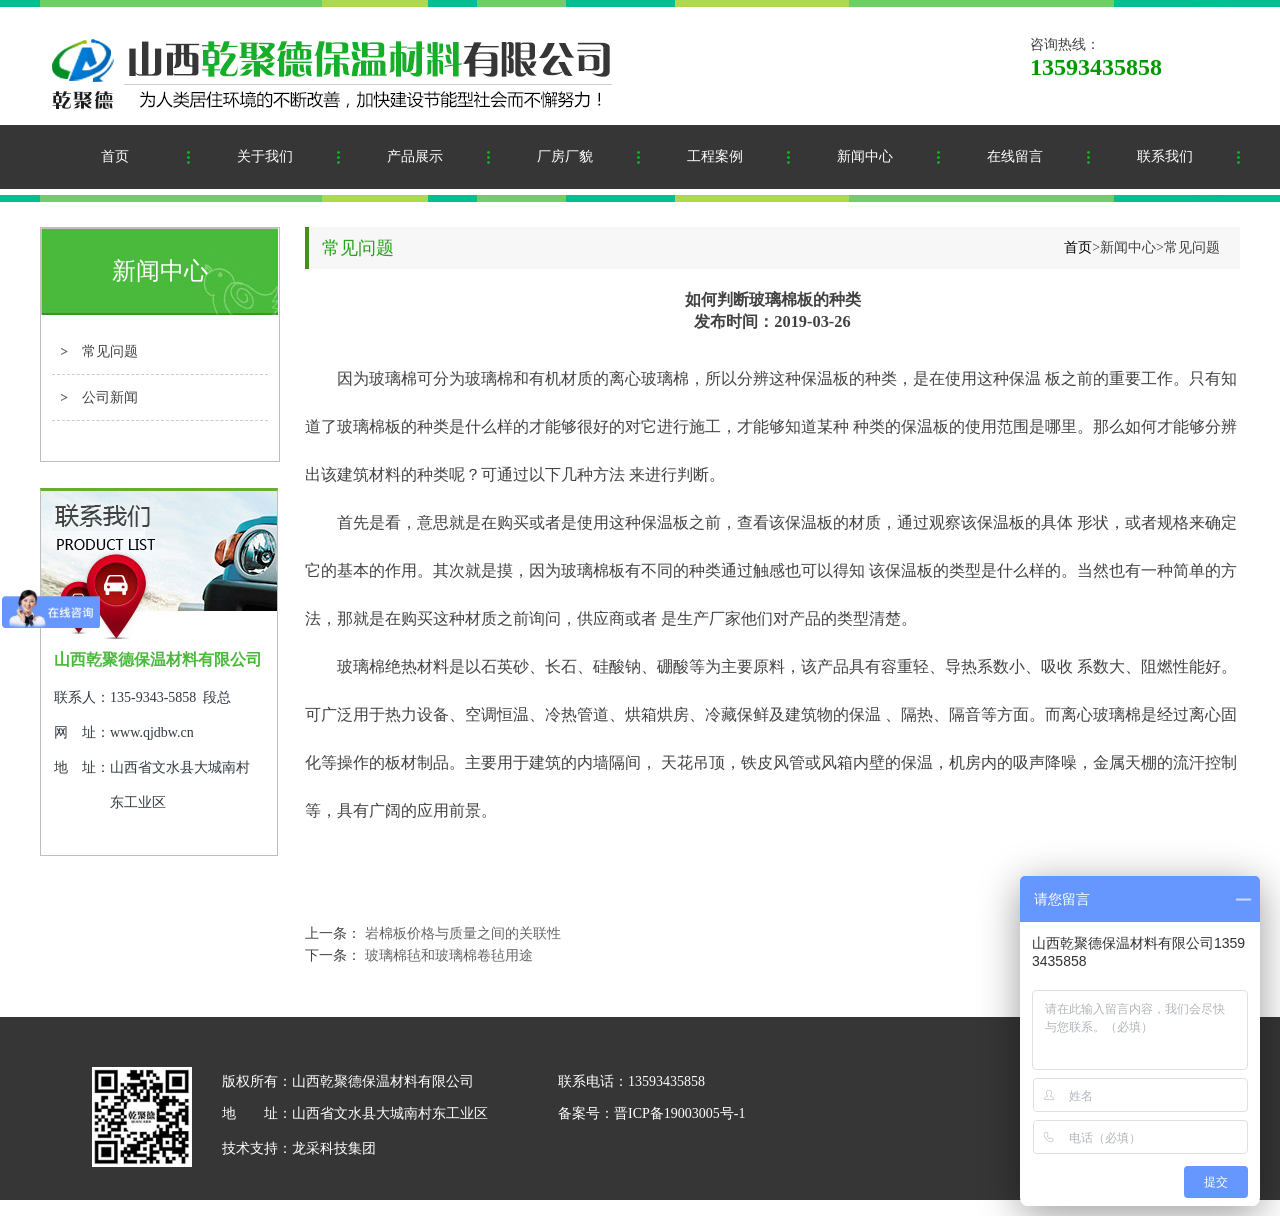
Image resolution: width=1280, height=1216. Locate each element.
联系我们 (1165, 156)
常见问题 (110, 351)
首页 (115, 156)
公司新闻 (110, 397)
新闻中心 (865, 156)
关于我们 (265, 156)
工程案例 (715, 156)
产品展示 (415, 156)
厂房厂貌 (565, 156)
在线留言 (1015, 156)
